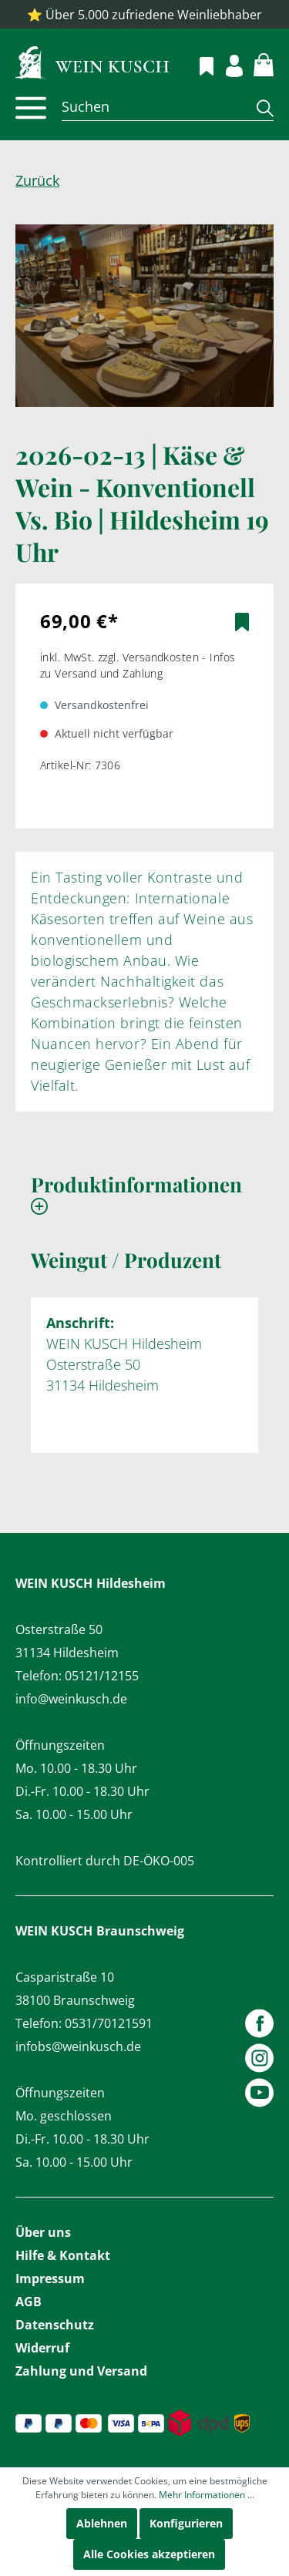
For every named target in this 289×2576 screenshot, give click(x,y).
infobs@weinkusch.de (78, 2046)
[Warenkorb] (255, 62)
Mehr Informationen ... (206, 2494)
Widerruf (42, 2347)
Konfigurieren (186, 2523)
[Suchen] (154, 106)
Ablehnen (101, 2523)
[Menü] (30, 108)
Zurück (37, 180)
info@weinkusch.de (71, 1698)
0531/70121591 (109, 2023)
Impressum (50, 2278)
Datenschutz (54, 2324)
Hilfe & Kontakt (62, 2255)
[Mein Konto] (225, 63)
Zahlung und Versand (81, 2370)
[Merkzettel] (197, 64)
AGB (28, 2301)
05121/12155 (102, 1675)
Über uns (43, 2232)
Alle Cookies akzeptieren (149, 2554)
